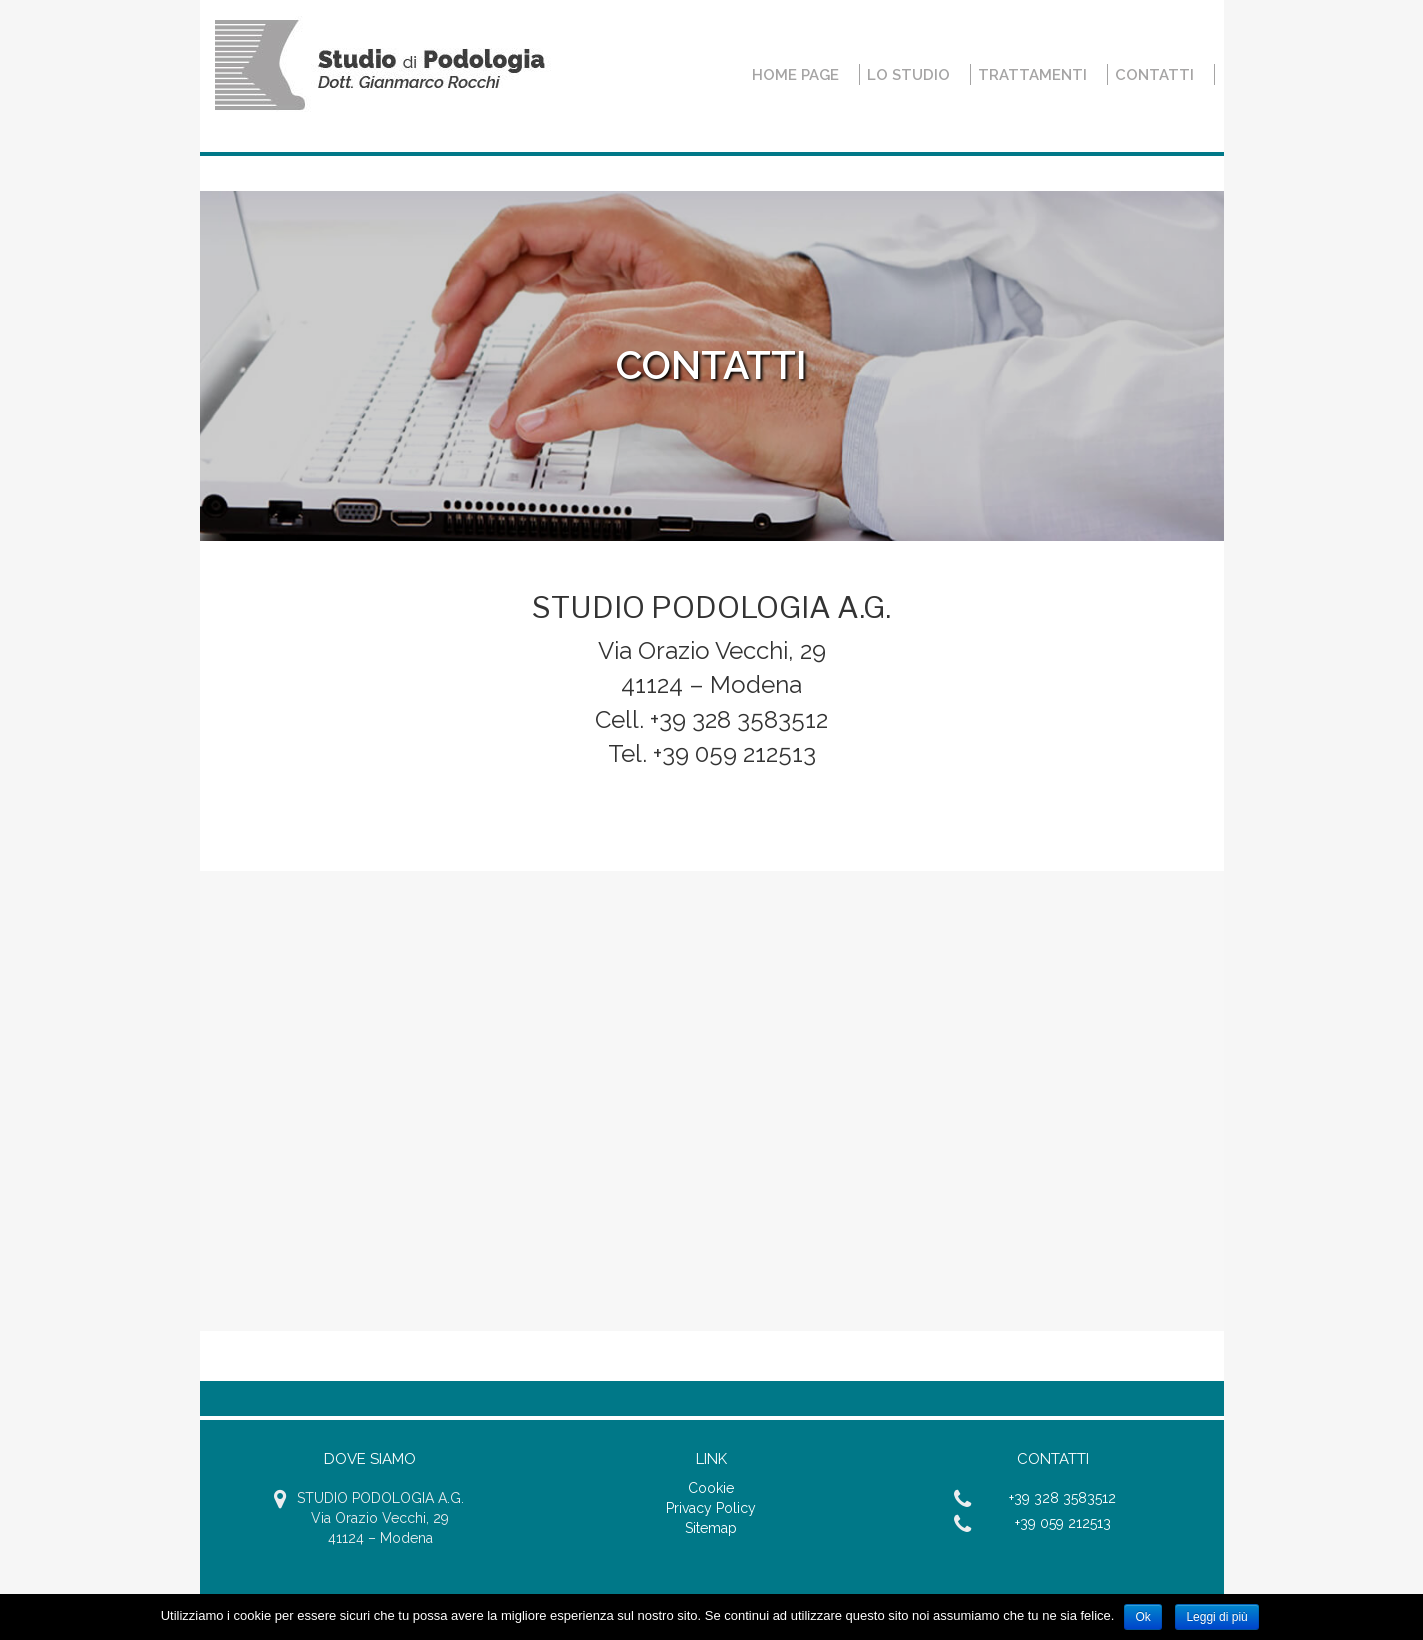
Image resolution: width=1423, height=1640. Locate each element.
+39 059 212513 (1063, 1523)
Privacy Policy (711, 1508)
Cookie (711, 1488)
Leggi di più (1216, 1617)
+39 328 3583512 (1062, 1498)
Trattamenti (1032, 75)
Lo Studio (908, 75)
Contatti (1154, 75)
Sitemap (711, 1528)
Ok (1142, 1617)
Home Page (795, 75)
